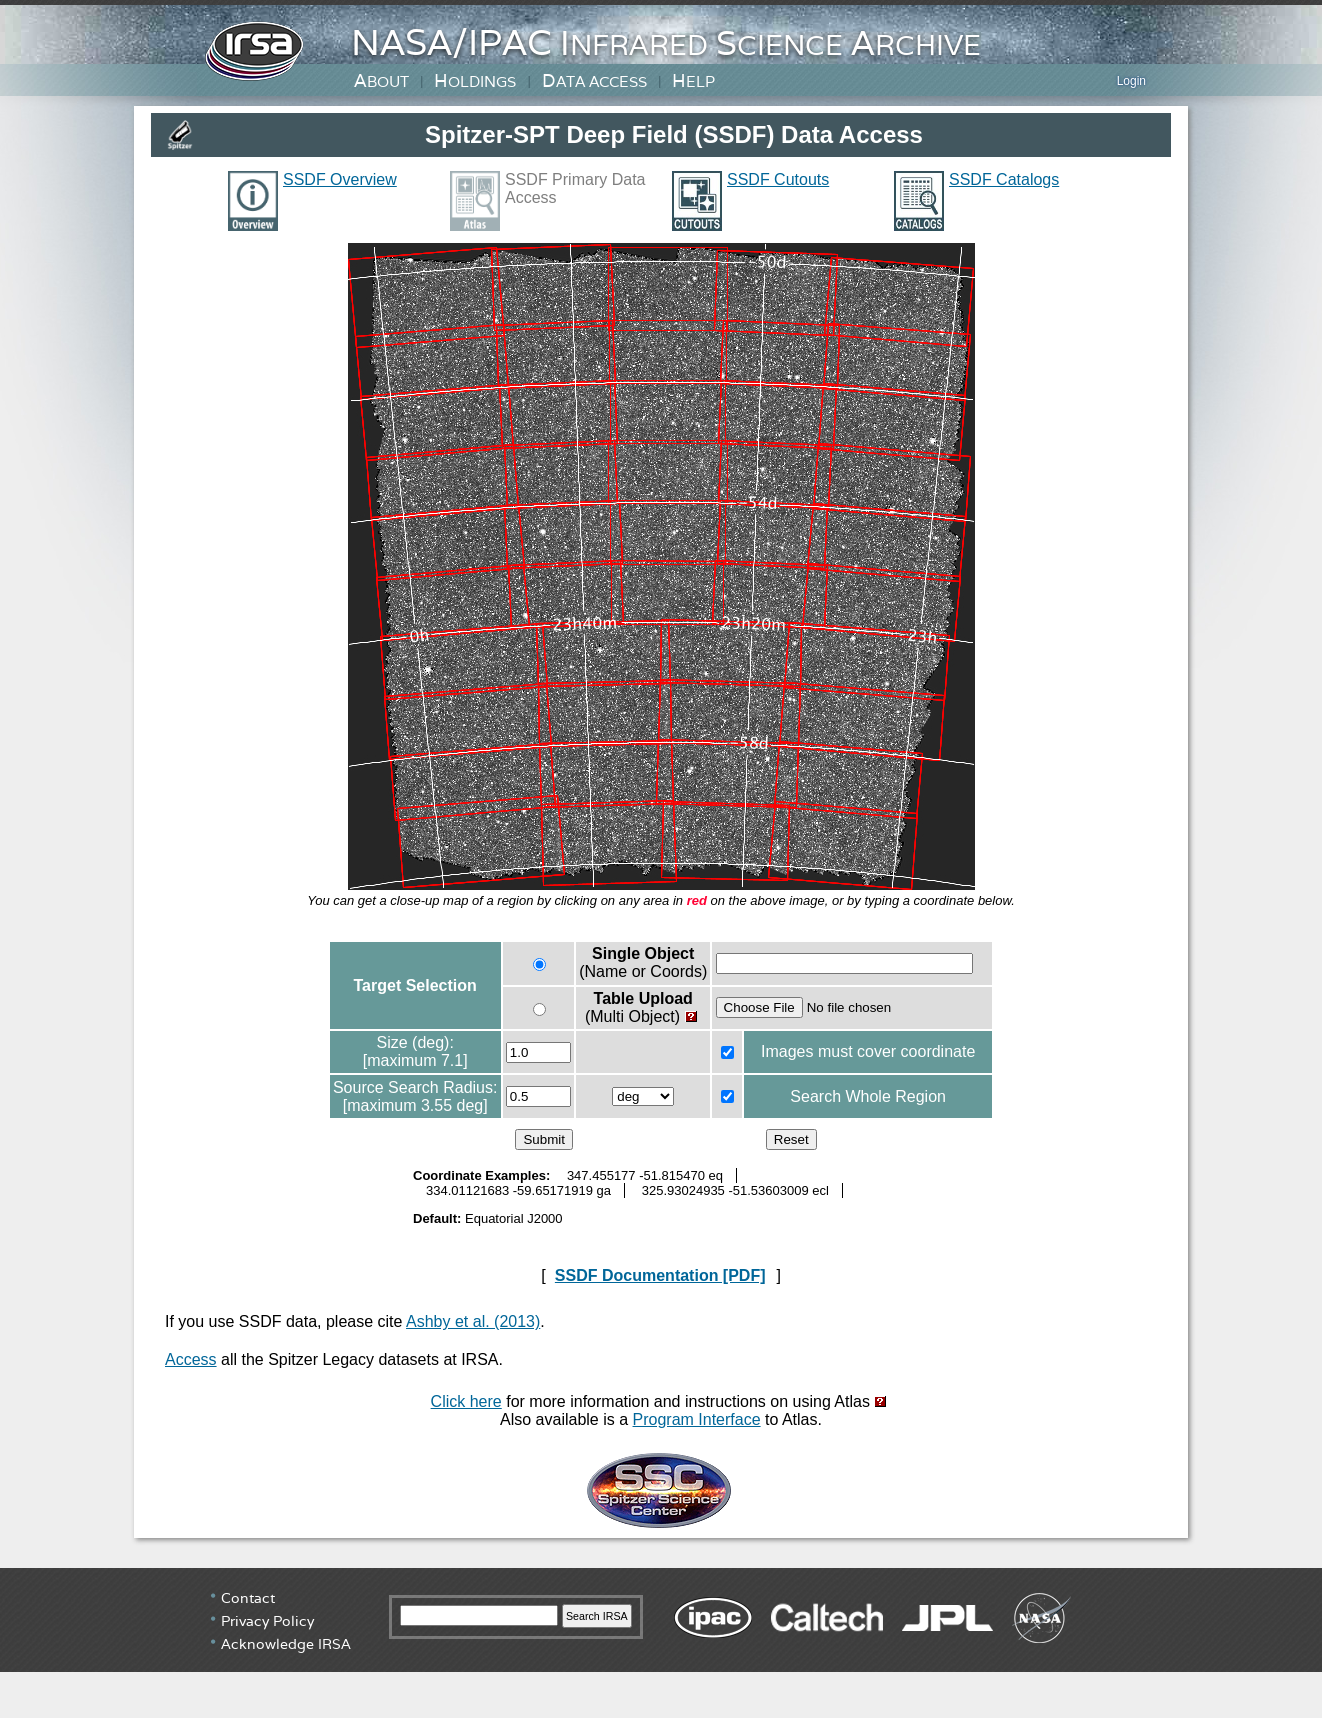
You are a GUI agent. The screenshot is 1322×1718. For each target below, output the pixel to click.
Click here (466, 1401)
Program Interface (697, 1419)
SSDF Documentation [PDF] (660, 1275)
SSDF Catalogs (1004, 179)
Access (191, 1359)
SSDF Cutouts (778, 179)
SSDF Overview (340, 179)
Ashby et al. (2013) (473, 1321)
